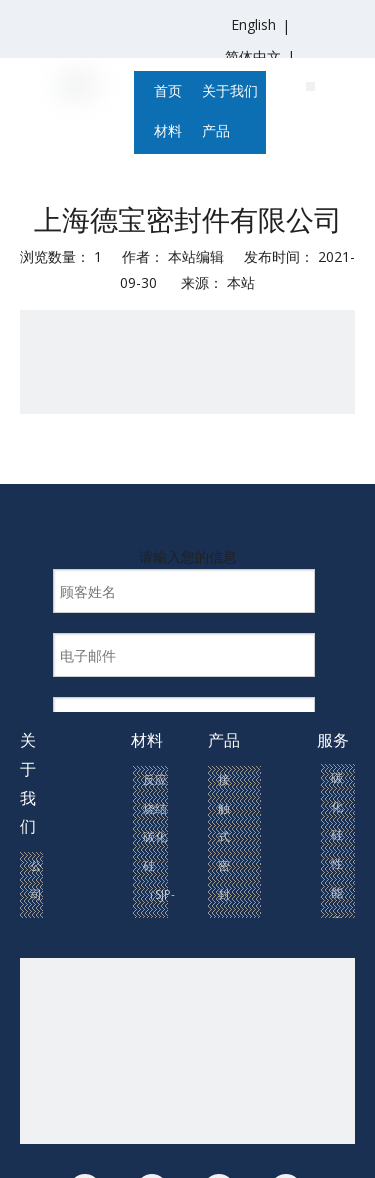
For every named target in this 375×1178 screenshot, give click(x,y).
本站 (241, 282)
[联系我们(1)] (310, 85)
